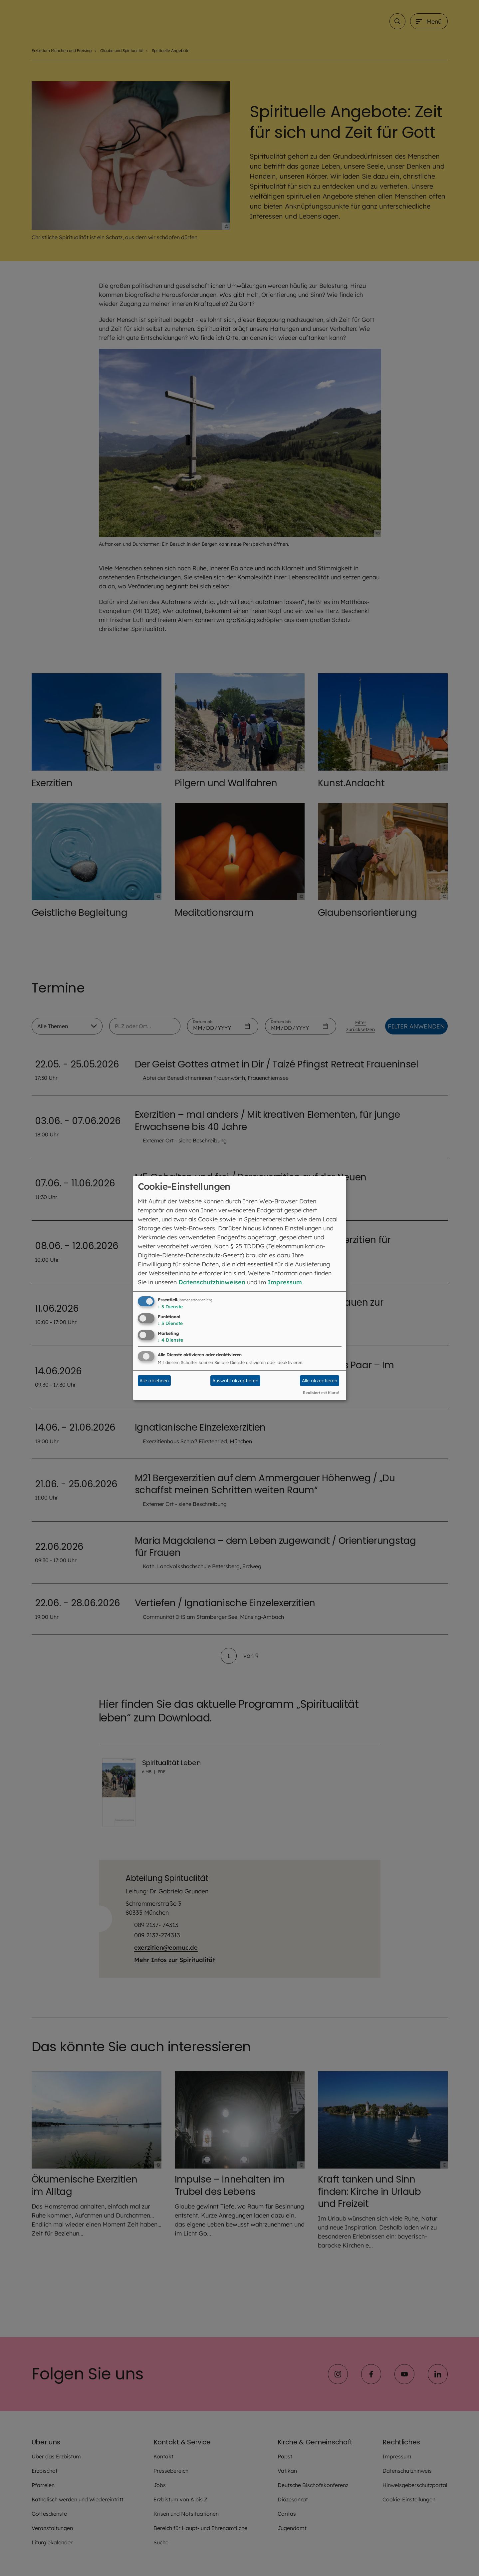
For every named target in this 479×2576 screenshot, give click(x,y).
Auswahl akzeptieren (235, 1381)
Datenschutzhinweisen (211, 1282)
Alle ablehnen (154, 1381)
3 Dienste (170, 1307)
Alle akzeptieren (319, 1381)
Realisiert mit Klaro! (321, 1392)
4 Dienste (170, 1340)
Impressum (285, 1282)
